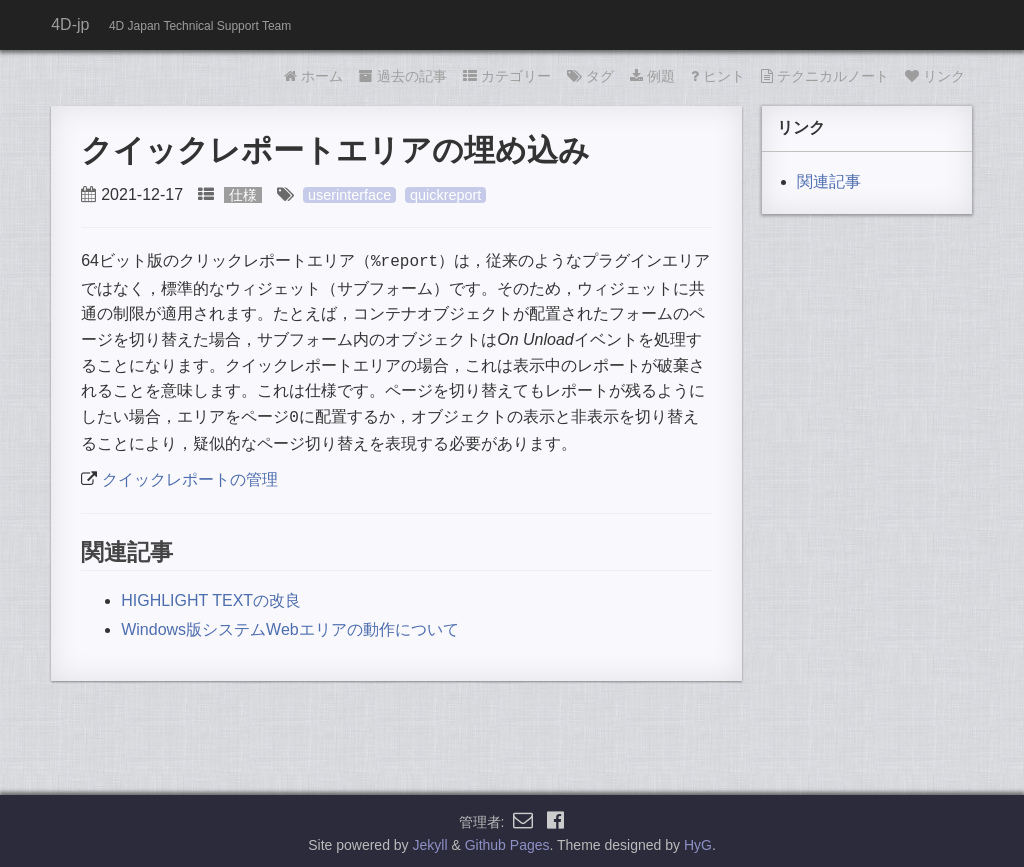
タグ (590, 76)
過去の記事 (403, 76)
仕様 (243, 195)
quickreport (445, 195)
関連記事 (829, 181)
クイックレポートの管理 (190, 475)
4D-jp (70, 24)
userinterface (349, 195)
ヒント (718, 76)
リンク (935, 76)
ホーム (313, 76)
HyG (698, 841)
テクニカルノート (825, 76)
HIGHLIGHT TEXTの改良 (211, 596)
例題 (652, 76)
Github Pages (507, 841)
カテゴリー (507, 76)
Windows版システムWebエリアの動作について (290, 625)
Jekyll (430, 841)
